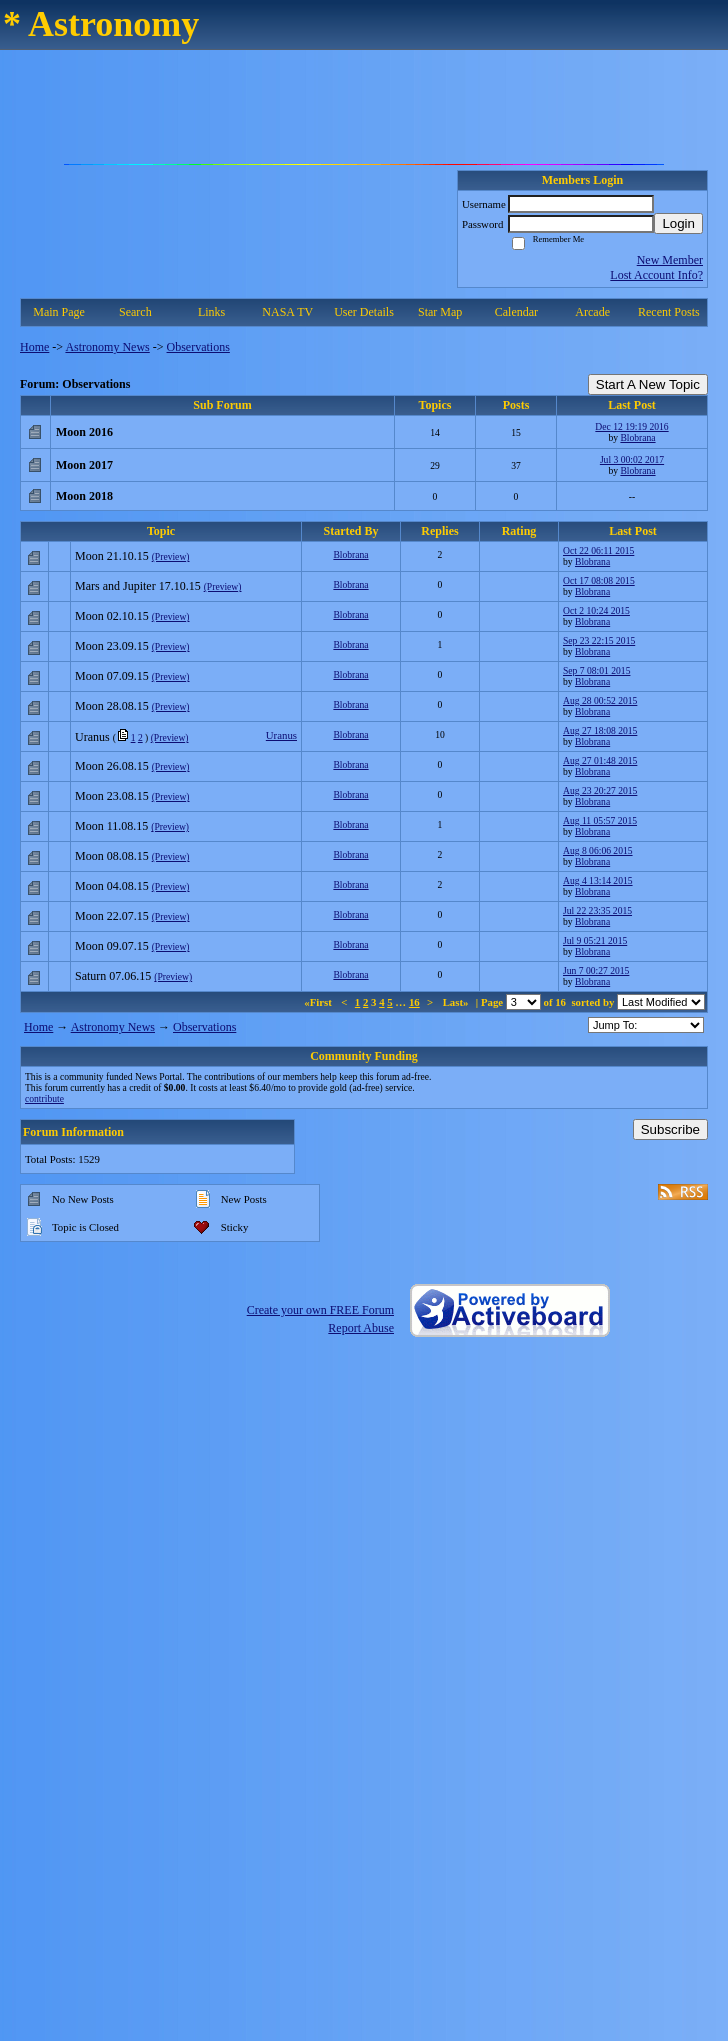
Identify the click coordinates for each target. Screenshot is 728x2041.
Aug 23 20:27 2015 (600, 790)
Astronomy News (107, 347)
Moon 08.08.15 (112, 856)
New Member (670, 260)
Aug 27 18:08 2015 (600, 730)
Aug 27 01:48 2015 (600, 760)
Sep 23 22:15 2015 (599, 640)
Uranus (92, 737)
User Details (364, 312)
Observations (198, 347)
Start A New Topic (648, 384)
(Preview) (171, 556)
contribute (44, 1098)
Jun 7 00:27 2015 (596, 970)
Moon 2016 (84, 432)
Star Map (440, 312)
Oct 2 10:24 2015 (596, 610)
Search (135, 312)
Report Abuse (361, 1328)
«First (319, 1002)
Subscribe (670, 1129)
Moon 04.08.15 (112, 886)
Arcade (592, 312)
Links (211, 312)
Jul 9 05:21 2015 (595, 940)
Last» (457, 1002)
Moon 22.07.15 (112, 916)
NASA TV (287, 312)
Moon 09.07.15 (112, 946)
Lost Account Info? (656, 275)
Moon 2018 (84, 496)
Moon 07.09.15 (112, 676)
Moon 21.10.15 (112, 556)
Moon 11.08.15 (111, 826)
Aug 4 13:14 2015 (598, 880)
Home (34, 347)
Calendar (516, 312)
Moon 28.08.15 (112, 706)
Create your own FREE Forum (320, 1310)
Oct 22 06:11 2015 (598, 550)
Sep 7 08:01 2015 (596, 670)
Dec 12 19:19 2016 (631, 426)
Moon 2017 (84, 465)
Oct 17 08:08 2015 (599, 580)
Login (678, 223)
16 (414, 1002)
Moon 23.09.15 (112, 646)
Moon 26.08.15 (112, 766)
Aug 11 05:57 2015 (600, 820)
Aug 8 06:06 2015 (598, 850)
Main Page (59, 312)
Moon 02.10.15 (112, 616)
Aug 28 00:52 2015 (600, 700)
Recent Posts (669, 312)
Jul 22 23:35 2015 (597, 910)
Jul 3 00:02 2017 (632, 459)
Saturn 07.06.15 (113, 976)
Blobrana (637, 437)
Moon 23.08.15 (112, 796)
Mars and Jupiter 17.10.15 (138, 586)
